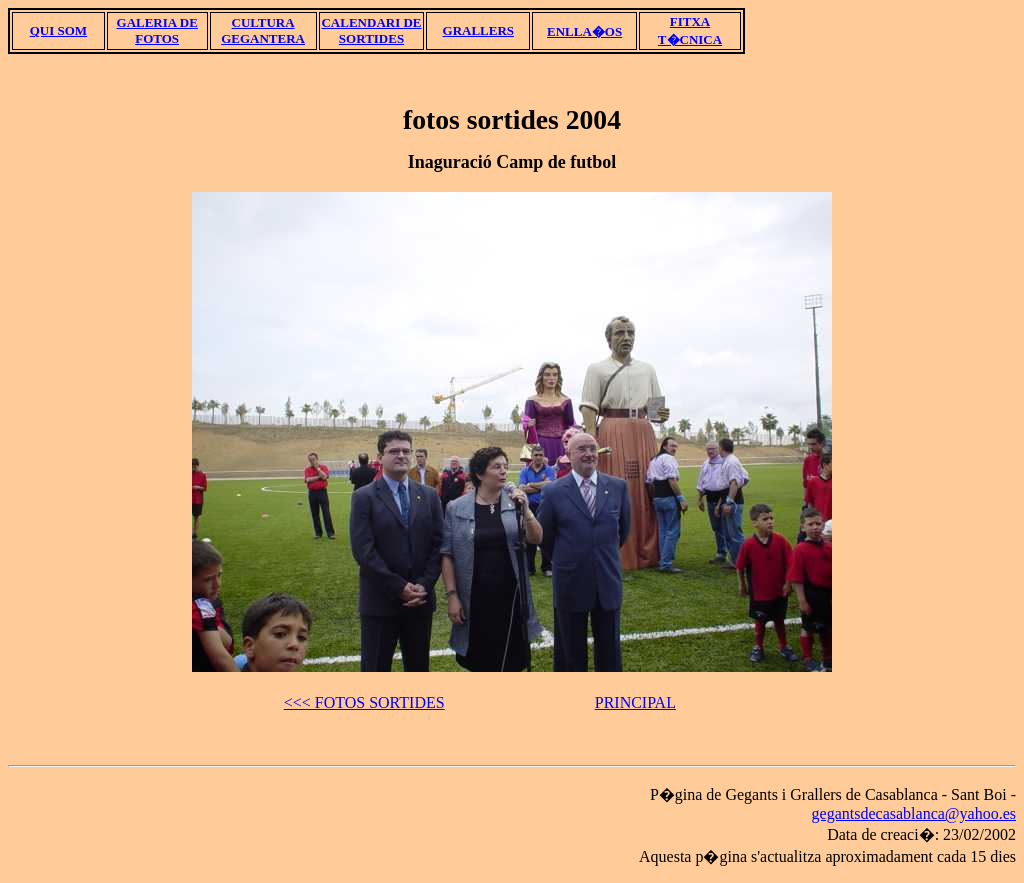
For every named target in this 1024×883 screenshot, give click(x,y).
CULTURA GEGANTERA (263, 30)
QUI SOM (58, 30)
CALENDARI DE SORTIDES (371, 30)
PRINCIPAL (635, 702)
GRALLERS (479, 30)
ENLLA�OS (584, 31)
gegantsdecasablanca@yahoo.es (914, 813)
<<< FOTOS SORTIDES (364, 702)
